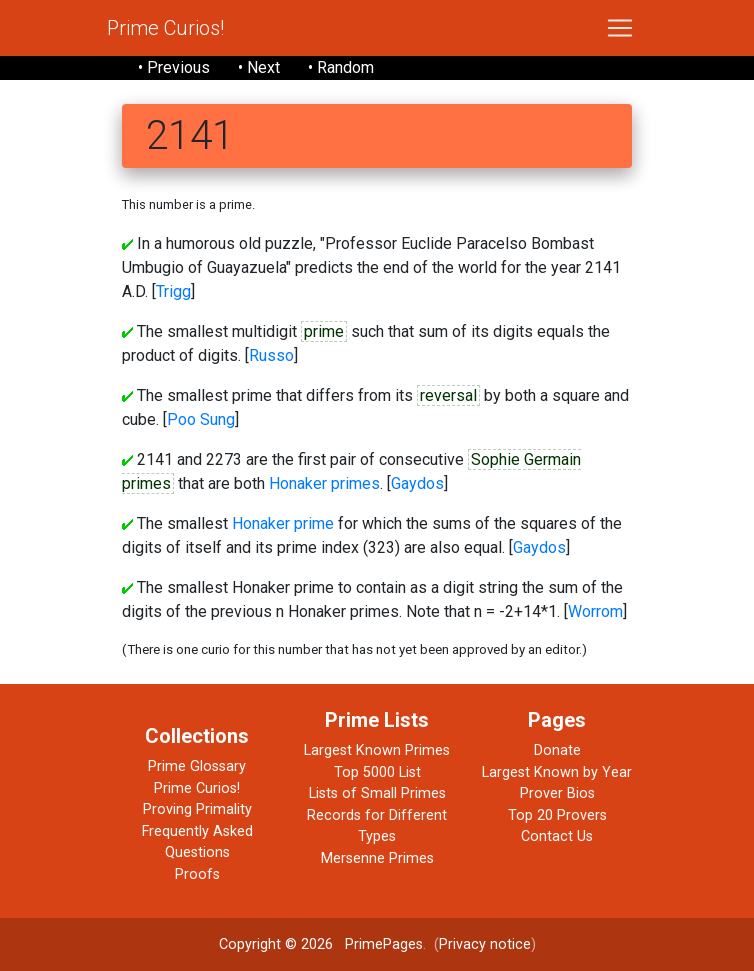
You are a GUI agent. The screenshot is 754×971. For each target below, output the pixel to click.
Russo (271, 355)
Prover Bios (557, 793)
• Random (341, 67)
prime (324, 331)
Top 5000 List (377, 772)
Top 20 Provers (557, 815)
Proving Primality (197, 809)
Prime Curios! (165, 28)
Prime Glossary (197, 766)
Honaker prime (283, 523)
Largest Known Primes (377, 750)
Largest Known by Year (557, 772)
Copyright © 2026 (276, 944)
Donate (557, 750)
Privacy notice (485, 944)
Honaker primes (324, 483)
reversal (448, 395)
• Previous (174, 67)
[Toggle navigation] (620, 28)
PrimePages (384, 944)
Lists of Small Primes (377, 793)
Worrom (595, 611)
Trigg (173, 291)
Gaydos (417, 483)
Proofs (197, 874)
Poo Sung (201, 419)
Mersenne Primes (377, 858)
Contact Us (557, 836)
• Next (259, 67)
